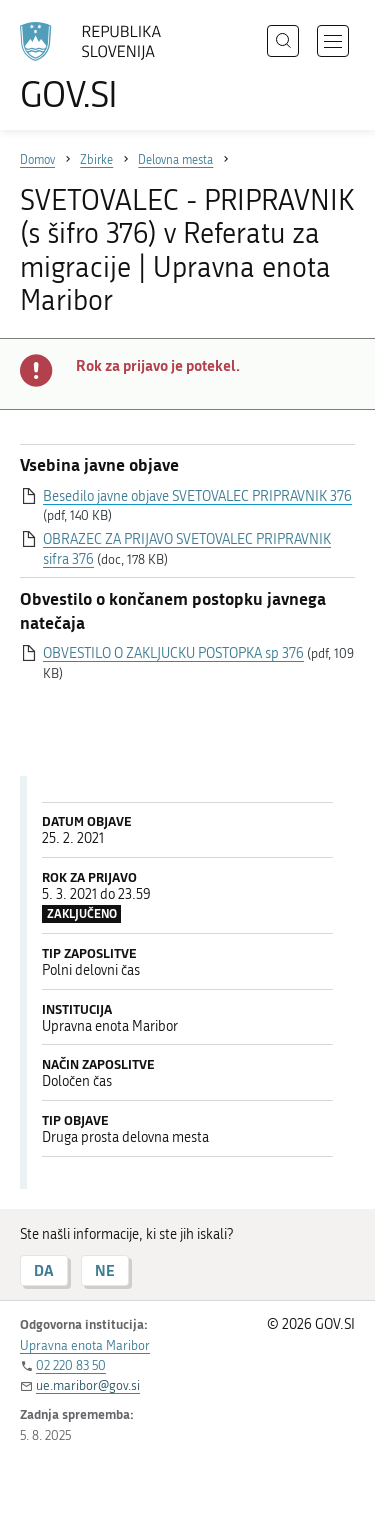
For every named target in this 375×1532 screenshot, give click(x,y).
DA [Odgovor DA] (44, 1270)
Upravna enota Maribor (85, 1345)
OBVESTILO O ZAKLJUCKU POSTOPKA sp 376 (173, 653)
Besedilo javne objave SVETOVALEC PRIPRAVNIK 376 (197, 496)
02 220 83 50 (71, 1365)
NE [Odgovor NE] (105, 1270)
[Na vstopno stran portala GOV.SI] (100, 67)
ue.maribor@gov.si (88, 1385)
